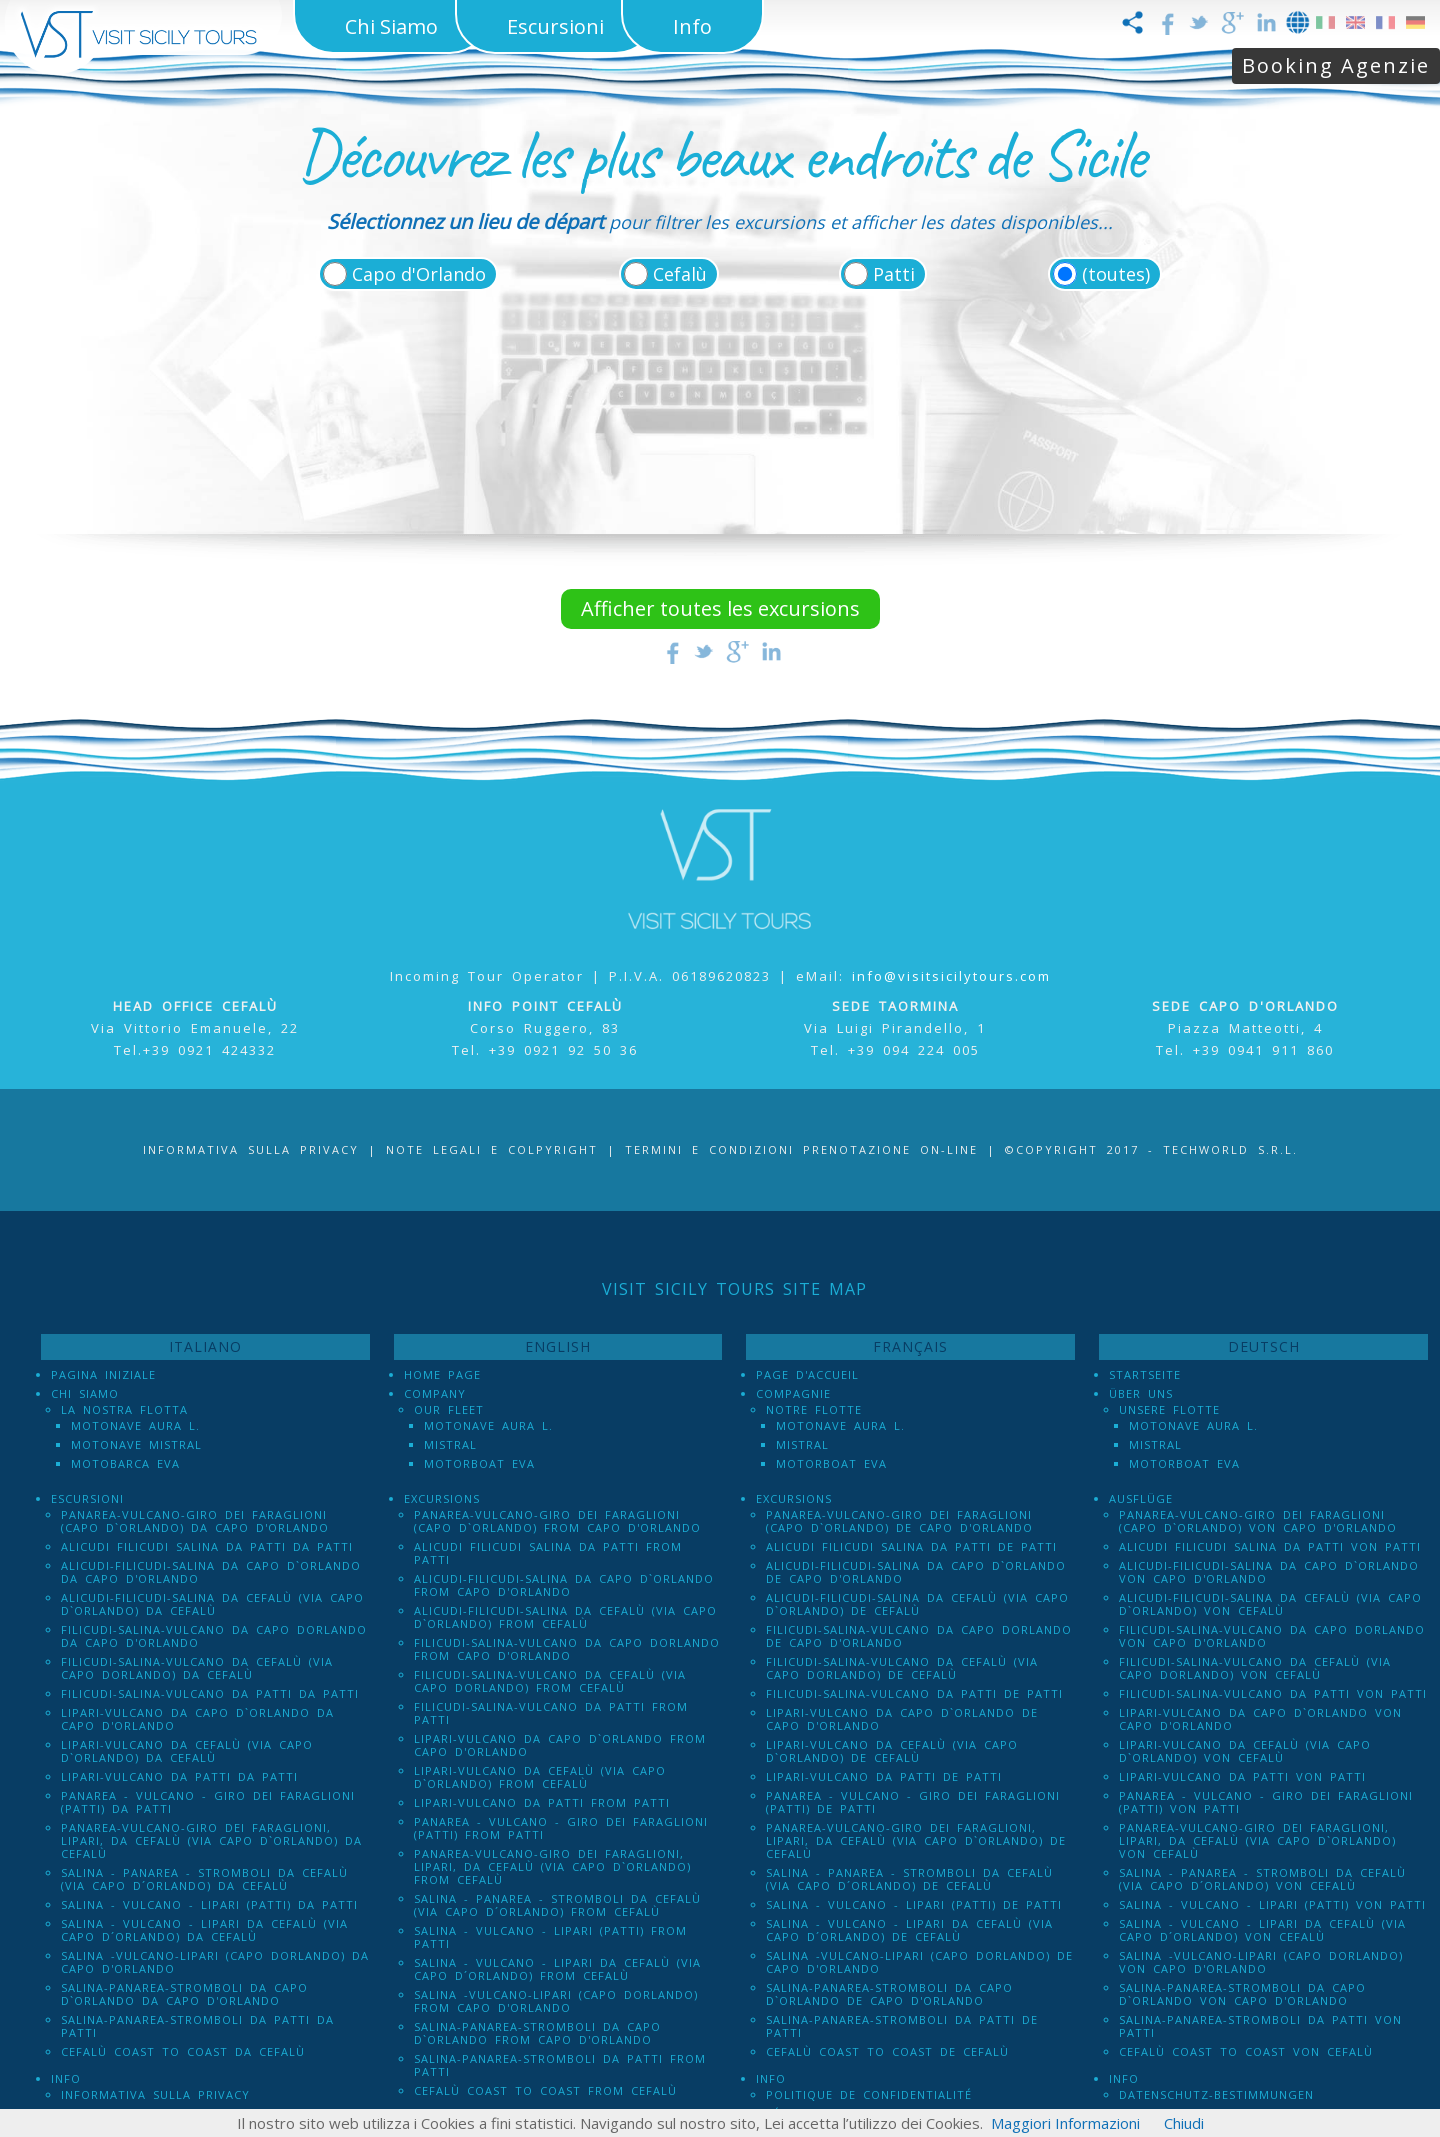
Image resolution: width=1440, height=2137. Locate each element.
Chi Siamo (85, 1393)
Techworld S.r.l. (1230, 1149)
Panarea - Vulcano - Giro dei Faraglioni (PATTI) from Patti (561, 1828)
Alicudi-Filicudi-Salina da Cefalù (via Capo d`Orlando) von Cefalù (1270, 1604)
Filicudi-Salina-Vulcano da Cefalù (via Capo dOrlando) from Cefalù (550, 1681)
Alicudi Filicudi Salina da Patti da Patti (207, 1546)
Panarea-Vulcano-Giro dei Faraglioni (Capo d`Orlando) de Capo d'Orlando (899, 1521)
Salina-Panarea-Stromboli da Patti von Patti (1260, 2026)
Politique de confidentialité (869, 2094)
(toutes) (1116, 274)
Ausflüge (1141, 1498)
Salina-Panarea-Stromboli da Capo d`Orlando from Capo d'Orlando (537, 2033)
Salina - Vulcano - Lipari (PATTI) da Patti (209, 1904)
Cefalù (680, 274)
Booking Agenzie (1336, 65)
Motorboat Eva (479, 1463)
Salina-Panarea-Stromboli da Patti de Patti (902, 2026)
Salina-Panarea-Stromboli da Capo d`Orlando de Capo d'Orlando (889, 1994)
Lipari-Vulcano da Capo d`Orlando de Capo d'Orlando (902, 1719)
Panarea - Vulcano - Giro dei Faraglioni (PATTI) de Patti (913, 1802)
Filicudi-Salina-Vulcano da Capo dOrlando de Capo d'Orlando (919, 1636)
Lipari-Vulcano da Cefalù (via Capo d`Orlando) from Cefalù (540, 1777)
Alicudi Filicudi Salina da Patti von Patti (1270, 1546)
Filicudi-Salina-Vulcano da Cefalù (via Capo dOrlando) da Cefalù (197, 1668)
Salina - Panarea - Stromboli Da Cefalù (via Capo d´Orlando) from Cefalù (557, 1905)
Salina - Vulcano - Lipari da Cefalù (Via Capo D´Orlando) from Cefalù (557, 1969)
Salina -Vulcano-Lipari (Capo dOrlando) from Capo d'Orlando (556, 2001)
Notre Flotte (814, 1409)
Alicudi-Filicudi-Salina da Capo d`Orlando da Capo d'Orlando (211, 1572)
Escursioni (87, 1498)
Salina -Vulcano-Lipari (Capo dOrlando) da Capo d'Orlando (215, 1962)
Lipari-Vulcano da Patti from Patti (542, 1802)
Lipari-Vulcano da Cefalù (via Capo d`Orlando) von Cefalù (1245, 1751)
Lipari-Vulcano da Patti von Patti (1242, 1776)
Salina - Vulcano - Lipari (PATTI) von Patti (1272, 1904)
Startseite (1145, 1374)
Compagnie (793, 1393)
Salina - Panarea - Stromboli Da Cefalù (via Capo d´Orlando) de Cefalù (909, 1879)
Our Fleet (449, 1409)
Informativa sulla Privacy (251, 1149)
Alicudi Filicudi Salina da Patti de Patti (911, 1546)
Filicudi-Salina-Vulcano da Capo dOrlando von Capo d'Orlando (1272, 1636)
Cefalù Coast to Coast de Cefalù (887, 2051)
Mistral (450, 1444)
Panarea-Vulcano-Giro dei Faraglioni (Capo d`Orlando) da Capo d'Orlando (195, 1521)
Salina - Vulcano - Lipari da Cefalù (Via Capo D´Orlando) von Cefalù (1262, 1930)
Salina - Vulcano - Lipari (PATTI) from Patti (550, 1937)
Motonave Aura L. (135, 1425)
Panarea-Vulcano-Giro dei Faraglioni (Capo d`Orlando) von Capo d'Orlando (1258, 1521)
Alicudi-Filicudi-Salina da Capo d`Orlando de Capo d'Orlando (916, 1572)
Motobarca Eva (125, 1463)
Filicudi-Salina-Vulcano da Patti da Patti (210, 1693)
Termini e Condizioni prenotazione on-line (801, 1149)
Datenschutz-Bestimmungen (1216, 2094)
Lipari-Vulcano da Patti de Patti (884, 1776)
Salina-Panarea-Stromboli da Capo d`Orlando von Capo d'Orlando (1242, 1994)
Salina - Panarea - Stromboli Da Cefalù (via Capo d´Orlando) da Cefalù (204, 1879)
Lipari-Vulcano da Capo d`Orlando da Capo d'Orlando (197, 1719)
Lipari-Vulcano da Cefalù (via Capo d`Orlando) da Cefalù (187, 1751)
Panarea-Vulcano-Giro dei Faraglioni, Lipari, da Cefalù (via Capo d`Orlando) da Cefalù (211, 1840)
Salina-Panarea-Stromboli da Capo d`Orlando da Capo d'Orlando (184, 1994)
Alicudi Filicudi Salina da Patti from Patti (548, 1553)
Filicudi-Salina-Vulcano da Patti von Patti (1273, 1693)
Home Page (442, 1374)
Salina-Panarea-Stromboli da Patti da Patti (197, 2026)
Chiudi (1184, 2123)
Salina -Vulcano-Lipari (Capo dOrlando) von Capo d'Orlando (1261, 1962)
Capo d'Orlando (419, 274)
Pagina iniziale (103, 1374)
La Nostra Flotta (124, 1409)
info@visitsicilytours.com (951, 976)
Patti (894, 274)
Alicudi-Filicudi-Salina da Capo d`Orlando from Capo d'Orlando (564, 1585)
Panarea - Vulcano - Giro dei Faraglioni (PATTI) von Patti (1266, 1802)
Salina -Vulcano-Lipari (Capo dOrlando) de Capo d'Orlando (919, 1962)
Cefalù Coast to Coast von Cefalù (1246, 2051)
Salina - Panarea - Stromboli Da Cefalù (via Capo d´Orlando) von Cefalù (1262, 1879)
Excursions (442, 1498)
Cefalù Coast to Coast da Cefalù (183, 2051)
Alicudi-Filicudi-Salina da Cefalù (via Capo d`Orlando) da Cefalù (212, 1604)
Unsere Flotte (1169, 1409)
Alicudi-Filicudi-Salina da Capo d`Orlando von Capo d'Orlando (1269, 1572)
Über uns (1141, 1393)
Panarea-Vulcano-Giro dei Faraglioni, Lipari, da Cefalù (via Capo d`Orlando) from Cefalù (552, 1866)
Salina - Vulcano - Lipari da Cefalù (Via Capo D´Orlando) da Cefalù (204, 1930)
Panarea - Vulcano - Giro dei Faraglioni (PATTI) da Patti (208, 1802)
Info (66, 2078)
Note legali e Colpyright (492, 1149)
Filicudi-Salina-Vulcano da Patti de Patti (914, 1693)
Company (435, 1393)
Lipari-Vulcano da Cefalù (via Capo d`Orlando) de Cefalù (892, 1751)
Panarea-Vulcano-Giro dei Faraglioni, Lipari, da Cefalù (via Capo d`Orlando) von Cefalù (1257, 1840)
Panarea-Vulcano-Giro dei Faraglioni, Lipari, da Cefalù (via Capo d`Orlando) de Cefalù (916, 1840)
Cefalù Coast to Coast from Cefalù (545, 2090)
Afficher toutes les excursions (720, 608)
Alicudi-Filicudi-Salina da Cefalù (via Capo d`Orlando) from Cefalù (565, 1617)
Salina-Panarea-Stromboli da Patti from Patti (560, 2065)
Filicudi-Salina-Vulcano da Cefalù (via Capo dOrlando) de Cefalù (902, 1668)
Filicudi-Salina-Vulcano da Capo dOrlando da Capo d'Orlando (214, 1636)
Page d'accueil (807, 1374)
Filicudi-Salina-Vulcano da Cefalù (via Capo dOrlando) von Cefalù (1255, 1668)
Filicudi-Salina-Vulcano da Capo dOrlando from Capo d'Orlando (567, 1649)
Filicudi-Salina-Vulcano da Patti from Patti (551, 1713)
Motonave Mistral (136, 1444)
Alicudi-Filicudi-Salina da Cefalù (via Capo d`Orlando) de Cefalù (917, 1604)
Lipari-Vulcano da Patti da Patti (179, 1776)
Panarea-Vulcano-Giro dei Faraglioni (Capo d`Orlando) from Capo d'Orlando (557, 1521)
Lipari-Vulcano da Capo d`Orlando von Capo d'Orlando (1260, 1719)
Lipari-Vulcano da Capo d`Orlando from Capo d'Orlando (560, 1745)
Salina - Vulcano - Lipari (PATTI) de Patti (914, 1904)
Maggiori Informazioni (1065, 2123)
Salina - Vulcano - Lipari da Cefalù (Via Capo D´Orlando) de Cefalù (909, 1930)
